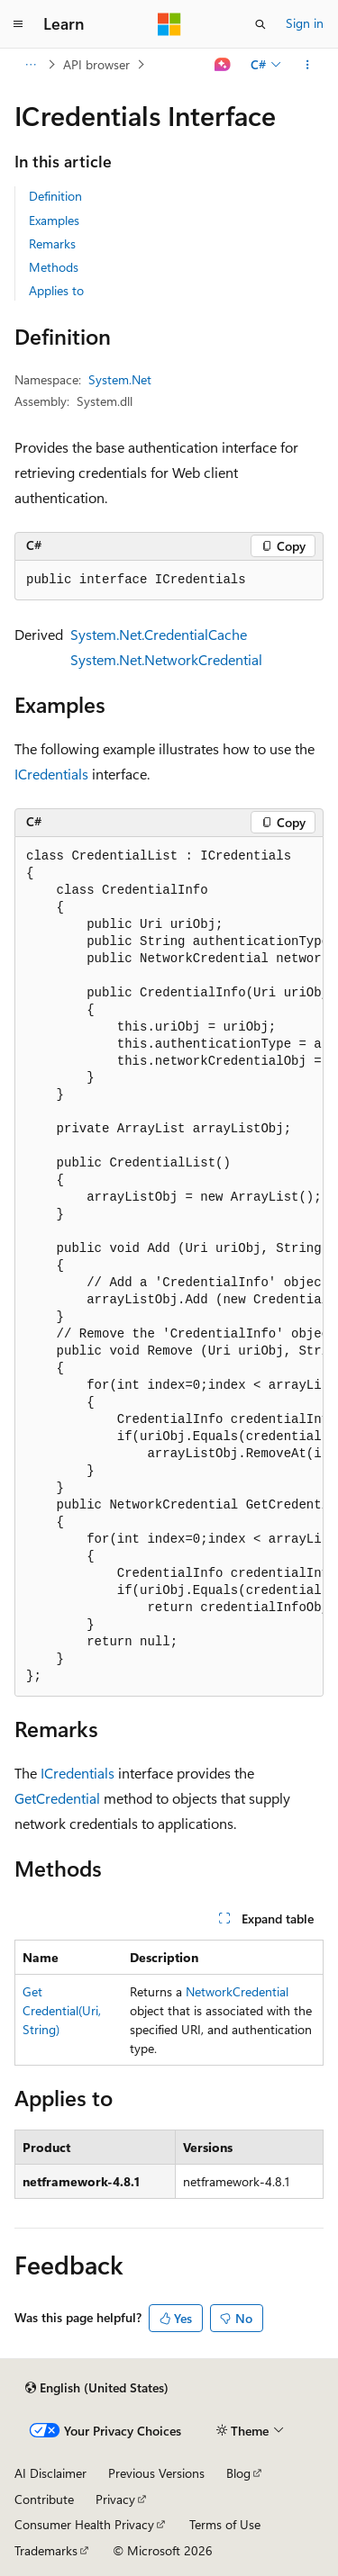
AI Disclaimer (50, 2472)
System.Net (119, 379)
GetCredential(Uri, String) (62, 2010)
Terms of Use (224, 2524)
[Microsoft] (169, 24)
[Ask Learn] (223, 64)
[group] (169, 1267)
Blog (238, 2472)
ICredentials (51, 773)
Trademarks (46, 2550)
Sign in (305, 23)
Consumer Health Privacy (84, 2524)
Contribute (44, 2499)
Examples (54, 220)
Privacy (115, 2499)
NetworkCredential (237, 1991)
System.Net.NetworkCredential (166, 659)
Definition (55, 195)
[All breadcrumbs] (30, 64)
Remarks (52, 243)
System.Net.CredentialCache (158, 634)
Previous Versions (156, 2472)
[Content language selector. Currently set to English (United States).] (96, 2387)
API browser (96, 64)
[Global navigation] (18, 24)
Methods (53, 266)
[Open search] (260, 24)
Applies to (56, 290)
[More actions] (308, 64)
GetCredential (57, 1797)
